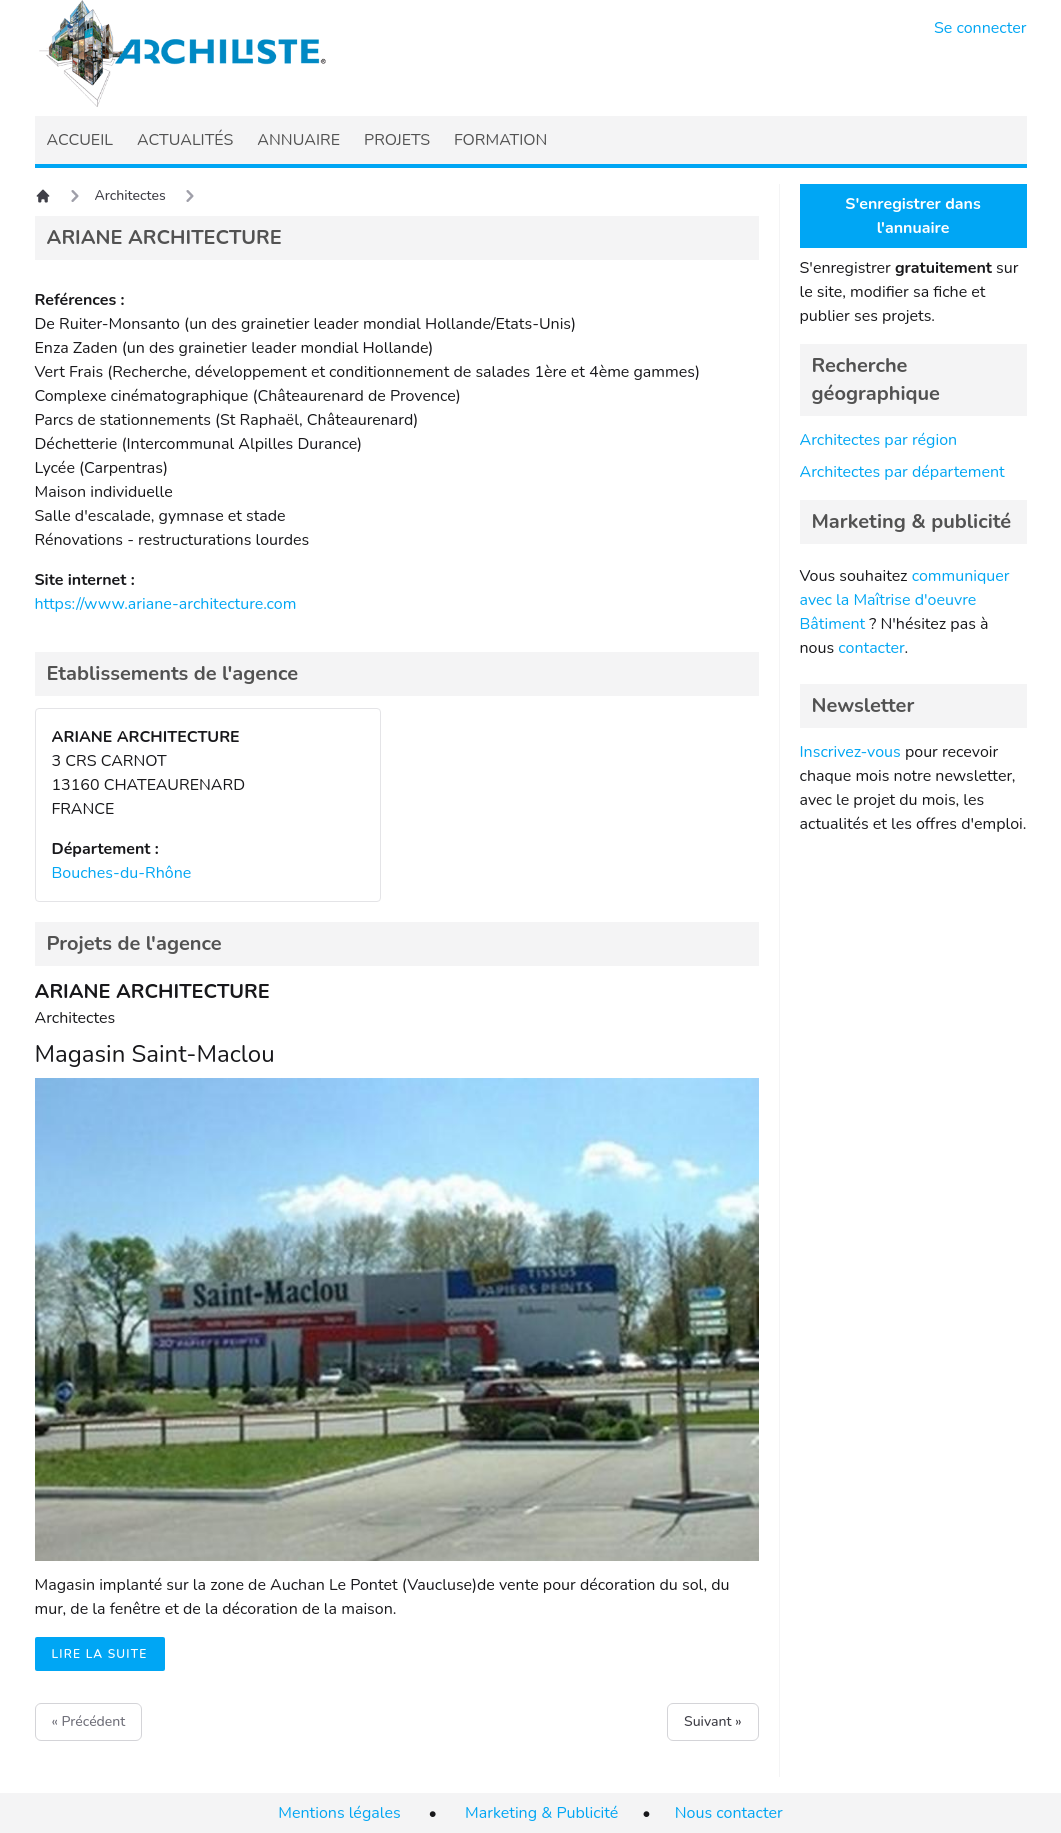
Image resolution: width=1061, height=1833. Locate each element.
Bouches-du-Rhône (122, 873)
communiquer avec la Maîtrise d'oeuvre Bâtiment (905, 600)
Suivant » (712, 1721)
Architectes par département (902, 472)
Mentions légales (339, 1813)
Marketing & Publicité (541, 1813)
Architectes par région (879, 440)
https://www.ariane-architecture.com (166, 604)
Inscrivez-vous (850, 752)
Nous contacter (729, 1813)
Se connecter (980, 28)
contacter (871, 648)
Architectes (130, 195)
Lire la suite (100, 1654)
